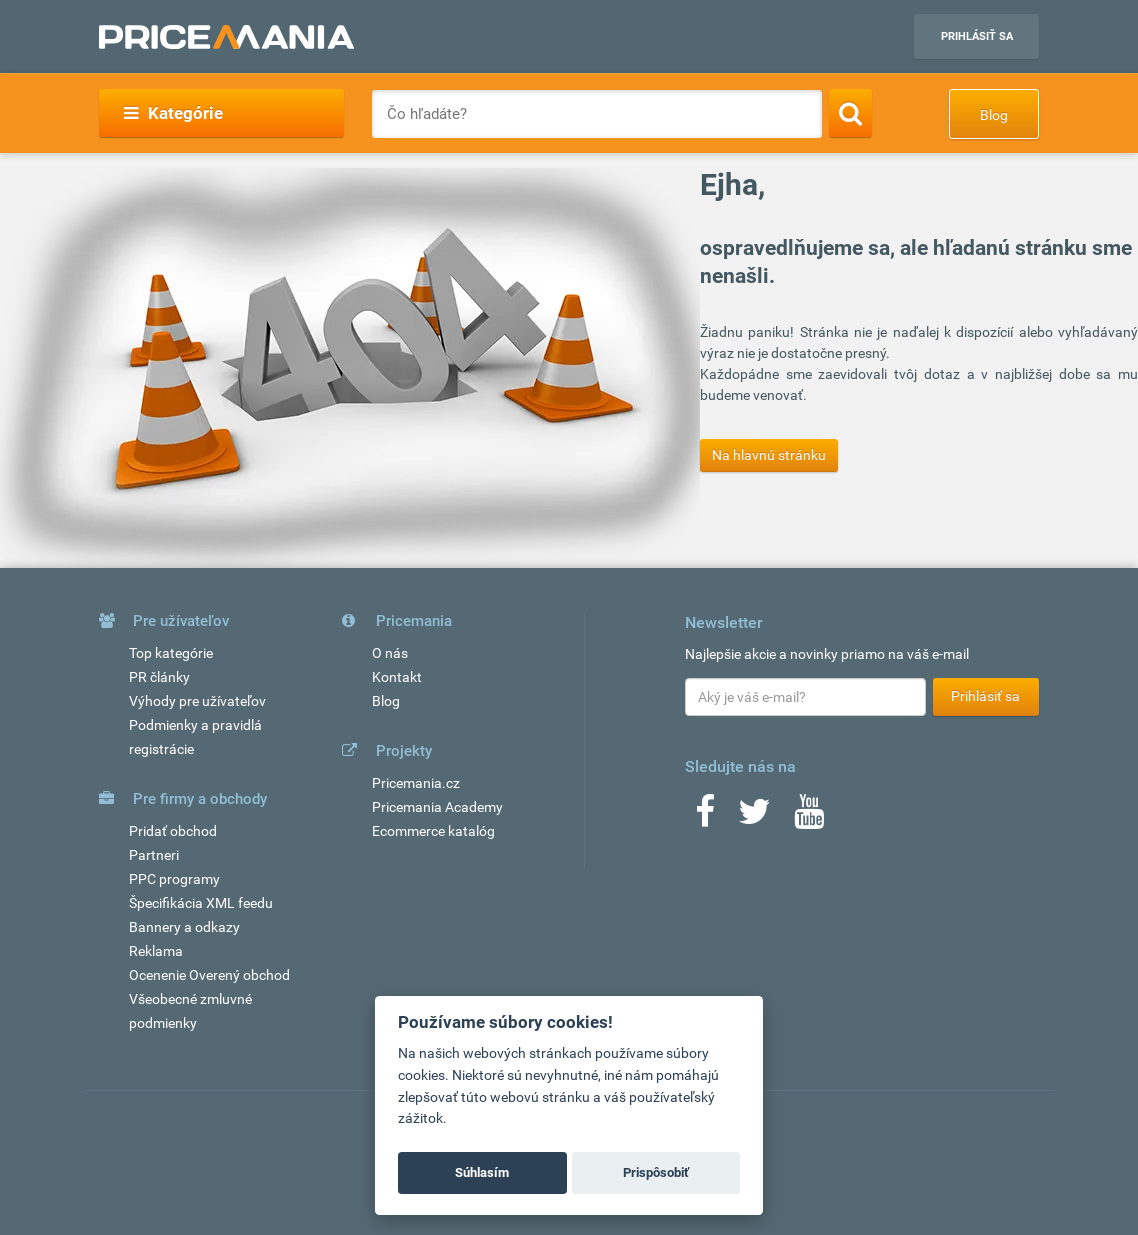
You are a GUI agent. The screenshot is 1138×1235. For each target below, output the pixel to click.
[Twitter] (754, 818)
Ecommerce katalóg (433, 831)
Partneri (154, 855)
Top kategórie (171, 653)
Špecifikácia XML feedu (201, 903)
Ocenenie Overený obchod (209, 975)
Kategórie (173, 113)
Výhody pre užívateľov (197, 701)
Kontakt (397, 677)
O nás (390, 653)
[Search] (850, 113)
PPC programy (174, 879)
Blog (994, 115)
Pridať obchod (173, 831)
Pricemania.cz (416, 783)
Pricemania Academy (437, 807)
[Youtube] (809, 818)
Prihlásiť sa (977, 36)
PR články (159, 677)
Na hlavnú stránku (769, 455)
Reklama (156, 951)
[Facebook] (705, 818)
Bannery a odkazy (184, 927)
